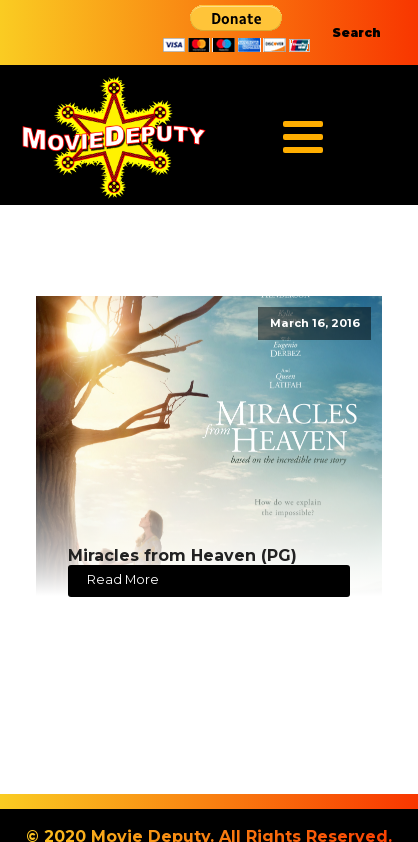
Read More (123, 579)
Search (356, 32)
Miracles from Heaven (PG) (182, 555)
